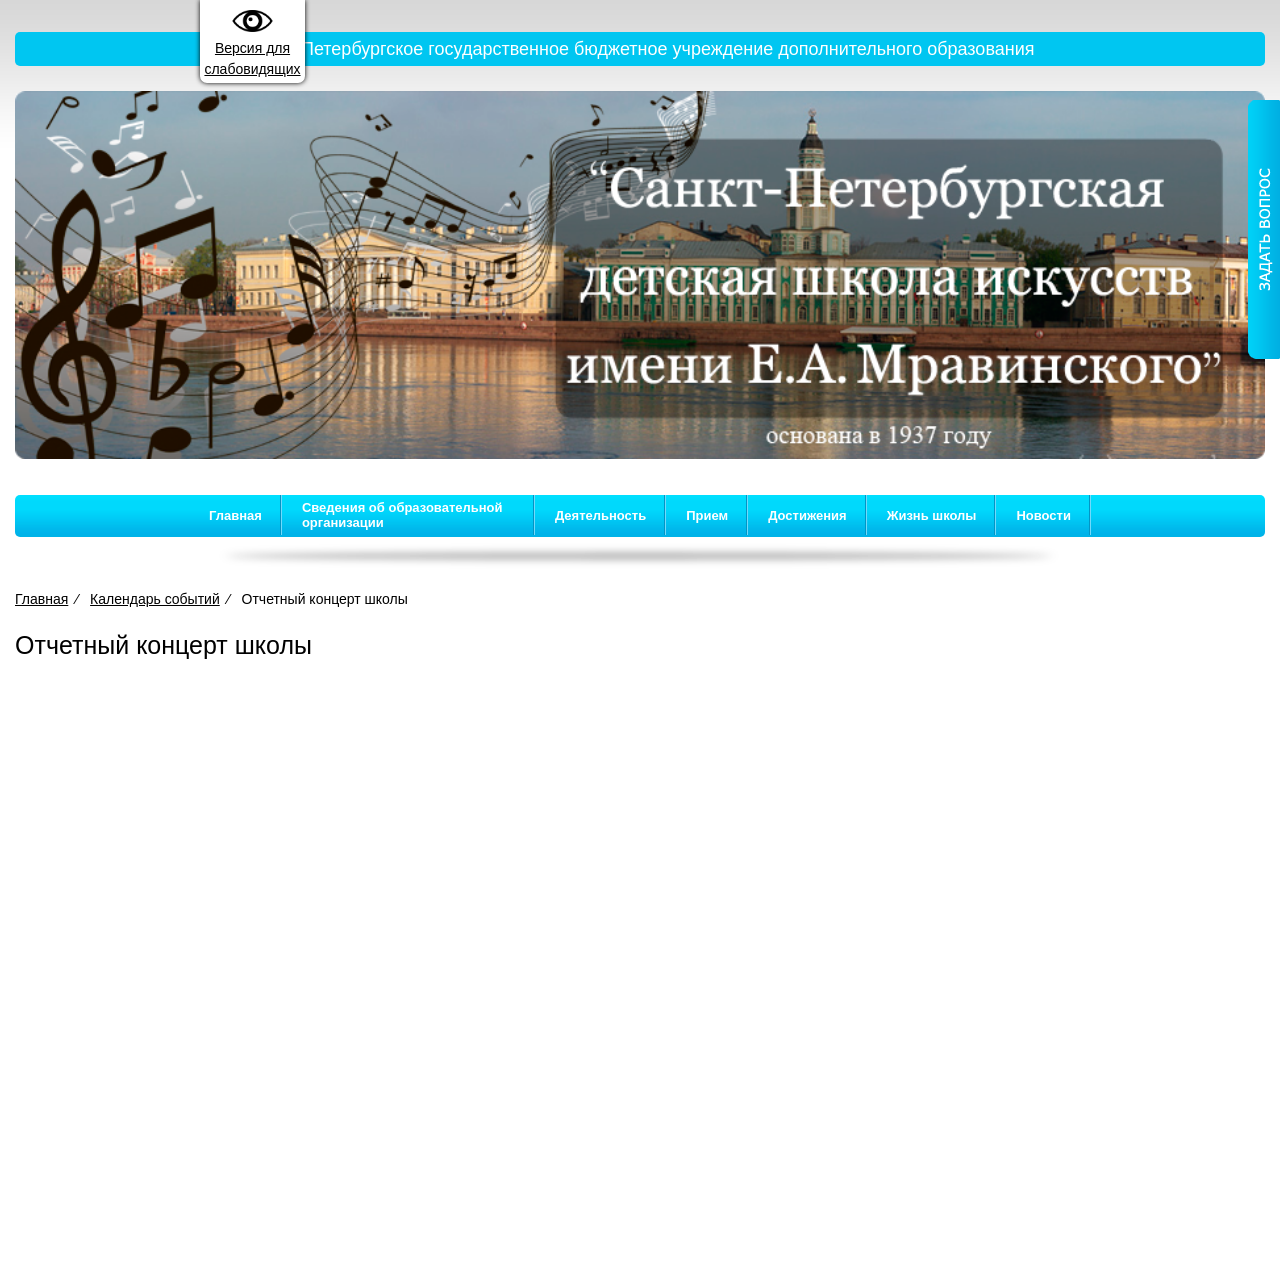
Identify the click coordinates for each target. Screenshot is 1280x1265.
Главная (235, 515)
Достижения (807, 515)
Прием (707, 515)
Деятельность (600, 515)
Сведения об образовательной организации (402, 515)
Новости (1043, 515)
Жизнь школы (932, 515)
